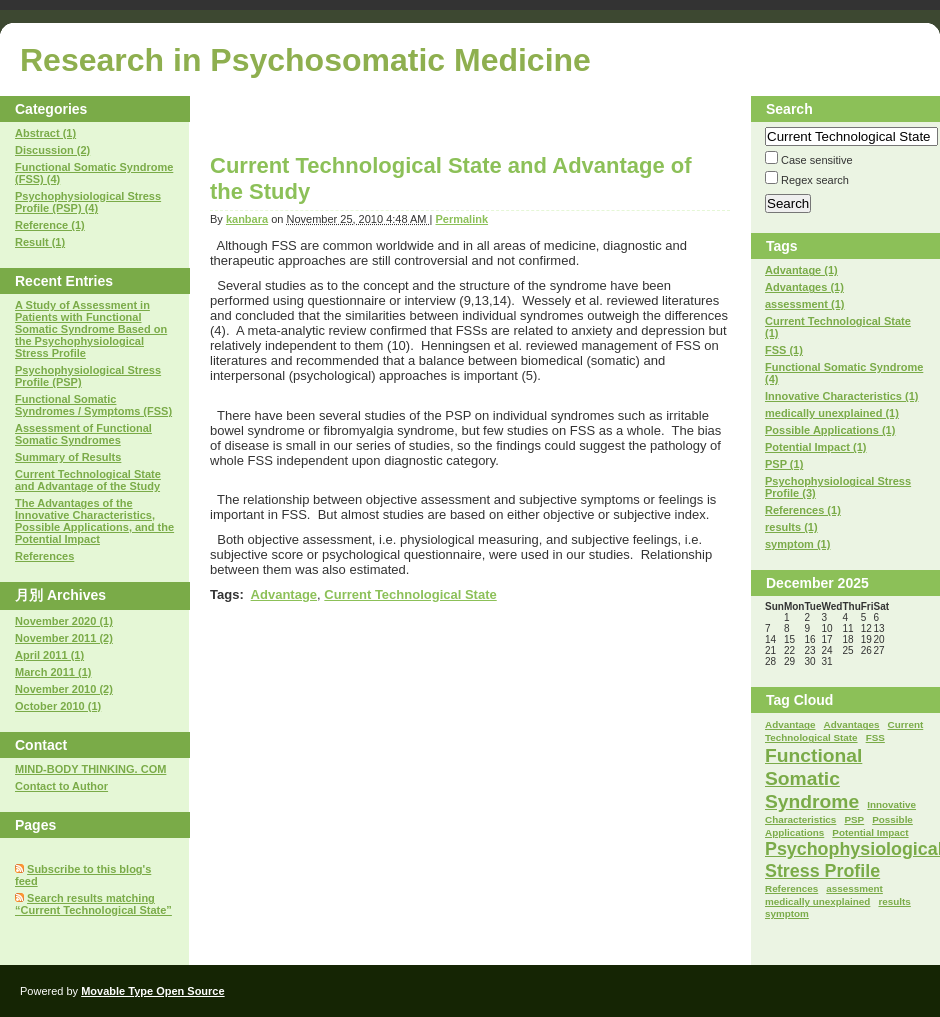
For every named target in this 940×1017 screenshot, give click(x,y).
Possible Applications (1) (830, 430)
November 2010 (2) (64, 689)
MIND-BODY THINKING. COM (90, 769)
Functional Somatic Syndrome (813, 778)
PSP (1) (784, 464)
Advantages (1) (804, 287)
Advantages (852, 724)
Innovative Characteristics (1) (841, 396)
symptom (787, 913)
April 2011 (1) (49, 655)
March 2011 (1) (53, 672)
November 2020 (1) (64, 621)
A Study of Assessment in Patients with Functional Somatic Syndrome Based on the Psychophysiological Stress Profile (91, 329)
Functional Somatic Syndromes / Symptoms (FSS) (93, 405)
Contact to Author (61, 786)
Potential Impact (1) (815, 447)
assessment (854, 888)
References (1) (803, 510)
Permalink (461, 219)
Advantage (284, 594)
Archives (76, 595)
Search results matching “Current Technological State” (93, 904)
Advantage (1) (801, 270)
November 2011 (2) (64, 638)
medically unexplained (817, 901)
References (44, 556)
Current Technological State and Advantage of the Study (88, 480)
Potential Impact (870, 832)
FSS (875, 737)
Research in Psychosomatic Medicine (305, 60)
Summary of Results (68, 457)
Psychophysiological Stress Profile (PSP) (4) (88, 202)
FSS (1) (784, 350)
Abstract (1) (45, 133)
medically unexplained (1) (832, 413)
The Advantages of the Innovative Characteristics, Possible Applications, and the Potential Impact (94, 521)
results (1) (791, 527)
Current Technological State (410, 594)
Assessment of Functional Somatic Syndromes (83, 434)
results (894, 901)
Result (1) (40, 242)
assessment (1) (805, 304)
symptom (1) (797, 544)
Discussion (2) (52, 150)
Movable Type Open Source (152, 991)
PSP (854, 819)
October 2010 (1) (58, 706)
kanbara (247, 219)
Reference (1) (50, 225)
